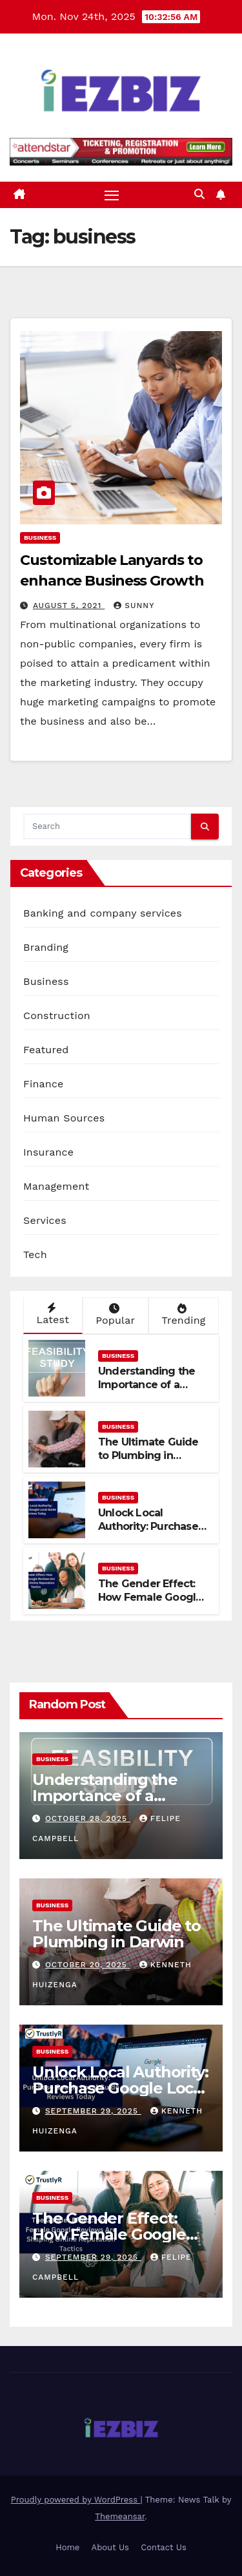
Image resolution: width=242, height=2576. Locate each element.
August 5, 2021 (69, 605)
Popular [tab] (114, 1314)
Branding (45, 947)
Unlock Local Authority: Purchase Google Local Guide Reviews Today (148, 1533)
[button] (199, 194)
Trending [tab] (182, 1314)
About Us (110, 2547)
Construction (56, 1015)
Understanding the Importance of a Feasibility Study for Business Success (148, 1391)
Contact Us (164, 2547)
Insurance (48, 1152)
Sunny (134, 605)
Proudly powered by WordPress (76, 2499)
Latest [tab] (51, 1314)
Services (44, 1220)
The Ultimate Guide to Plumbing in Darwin (148, 1455)
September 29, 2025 (93, 2110)
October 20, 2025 (87, 1964)
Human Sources (64, 1118)
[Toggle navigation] (111, 195)
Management (56, 1186)
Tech (35, 1254)
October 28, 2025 (87, 1818)
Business (40, 537)
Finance (43, 1084)
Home (67, 2547)
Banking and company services (102, 913)
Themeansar (120, 2516)
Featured (46, 1050)
